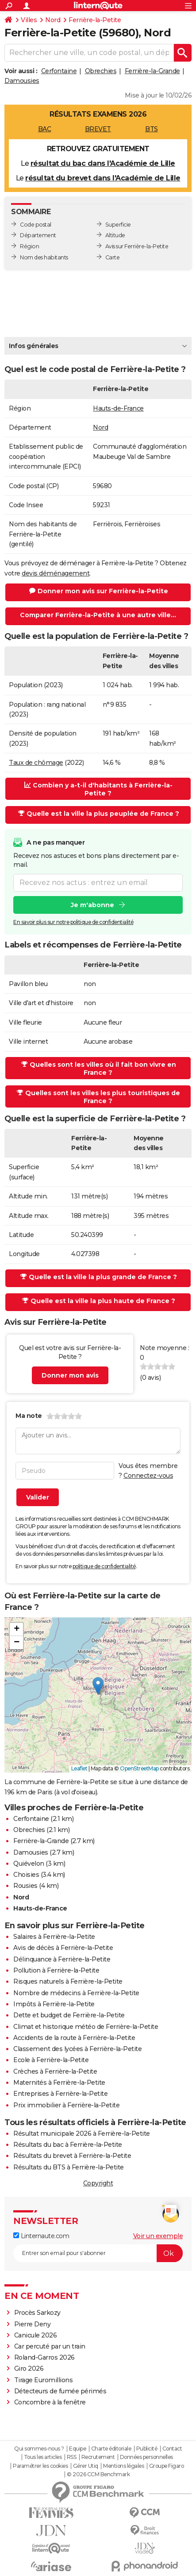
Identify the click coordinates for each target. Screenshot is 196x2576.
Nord (52, 20)
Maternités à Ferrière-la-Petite (59, 2083)
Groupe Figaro (166, 2466)
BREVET (98, 129)
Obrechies (101, 71)
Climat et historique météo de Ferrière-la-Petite (85, 2027)
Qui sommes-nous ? (39, 2449)
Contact (172, 2449)
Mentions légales (123, 2466)
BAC (44, 129)
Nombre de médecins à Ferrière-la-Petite (76, 1993)
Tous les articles (43, 2457)
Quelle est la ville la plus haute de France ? (98, 1301)
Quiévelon (28, 1863)
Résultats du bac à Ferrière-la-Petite (67, 2145)
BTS (151, 129)
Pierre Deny (32, 2324)
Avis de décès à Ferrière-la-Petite (63, 1948)
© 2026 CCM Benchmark (98, 2474)
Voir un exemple (158, 2236)
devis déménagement (55, 573)
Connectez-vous (148, 1476)
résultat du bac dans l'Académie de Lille (103, 163)
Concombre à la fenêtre (50, 2402)
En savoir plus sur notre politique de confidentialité (73, 922)
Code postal (35, 224)
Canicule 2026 (35, 2335)
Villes (29, 20)
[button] (98, 1686)
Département (38, 235)
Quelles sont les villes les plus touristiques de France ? (98, 1097)
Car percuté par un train (49, 2346)
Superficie (118, 224)
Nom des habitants (44, 257)
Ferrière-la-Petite (95, 20)
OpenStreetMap (139, 1768)
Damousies (21, 81)
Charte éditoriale (111, 2449)
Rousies (25, 1886)
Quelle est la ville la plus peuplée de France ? (98, 814)
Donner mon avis (70, 1375)
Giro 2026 (29, 2368)
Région (29, 246)
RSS (72, 2457)
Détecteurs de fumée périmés (60, 2391)
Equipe (77, 2449)
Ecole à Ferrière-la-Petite (50, 2060)
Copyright (98, 2183)
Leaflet (79, 1768)
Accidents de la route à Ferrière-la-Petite (74, 2038)
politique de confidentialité (104, 1566)
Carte (112, 257)
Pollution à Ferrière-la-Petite (56, 1970)
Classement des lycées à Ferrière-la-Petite (77, 2049)
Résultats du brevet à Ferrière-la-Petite (72, 2156)
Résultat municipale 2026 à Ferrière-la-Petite (81, 2134)
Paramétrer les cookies (40, 2466)
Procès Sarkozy (37, 2313)
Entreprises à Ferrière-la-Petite (60, 2094)
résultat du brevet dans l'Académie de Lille (103, 178)
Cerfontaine (59, 71)
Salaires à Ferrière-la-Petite (54, 1937)
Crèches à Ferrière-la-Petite (55, 2071)
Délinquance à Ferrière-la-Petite (61, 1959)
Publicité (147, 2449)
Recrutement (98, 2457)
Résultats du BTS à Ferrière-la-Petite (68, 2167)
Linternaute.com (41, 2236)
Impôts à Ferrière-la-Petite (54, 2004)
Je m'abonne (92, 905)
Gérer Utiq (85, 2466)
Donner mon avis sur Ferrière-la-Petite (98, 591)
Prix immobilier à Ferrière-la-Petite (66, 2105)
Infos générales (33, 346)
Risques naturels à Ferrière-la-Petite (68, 1981)
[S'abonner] (98, 2253)
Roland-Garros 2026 (44, 2357)
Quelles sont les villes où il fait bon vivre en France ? (98, 1069)
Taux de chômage (36, 763)
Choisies (26, 1875)
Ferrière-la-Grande (152, 71)
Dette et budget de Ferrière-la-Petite (69, 2015)
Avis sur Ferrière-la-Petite (137, 246)
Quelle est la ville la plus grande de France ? (98, 1277)
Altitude (115, 235)
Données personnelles (146, 2457)
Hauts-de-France (118, 408)
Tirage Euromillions (43, 2380)
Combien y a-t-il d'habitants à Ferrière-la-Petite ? (98, 789)
